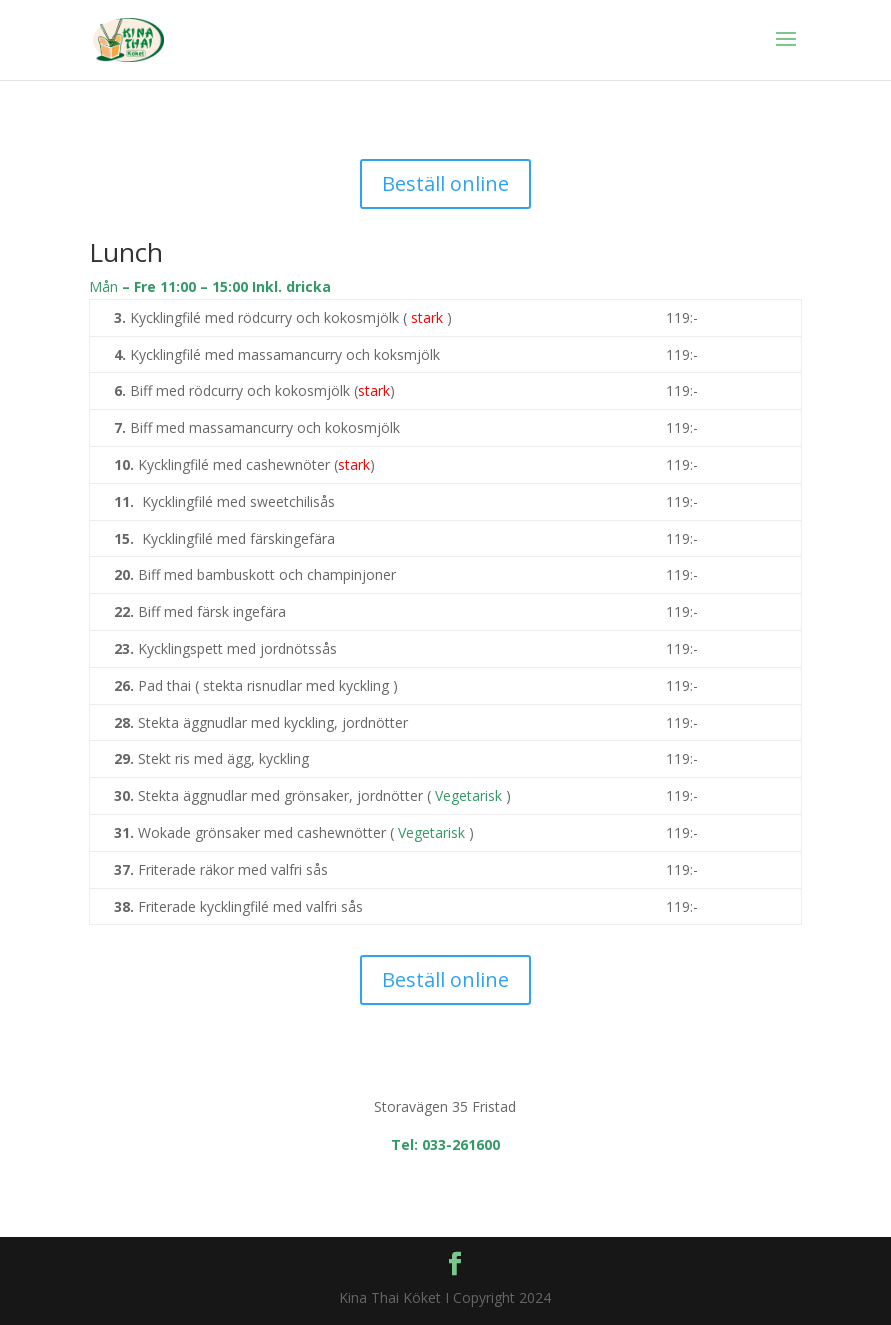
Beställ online (445, 183)
